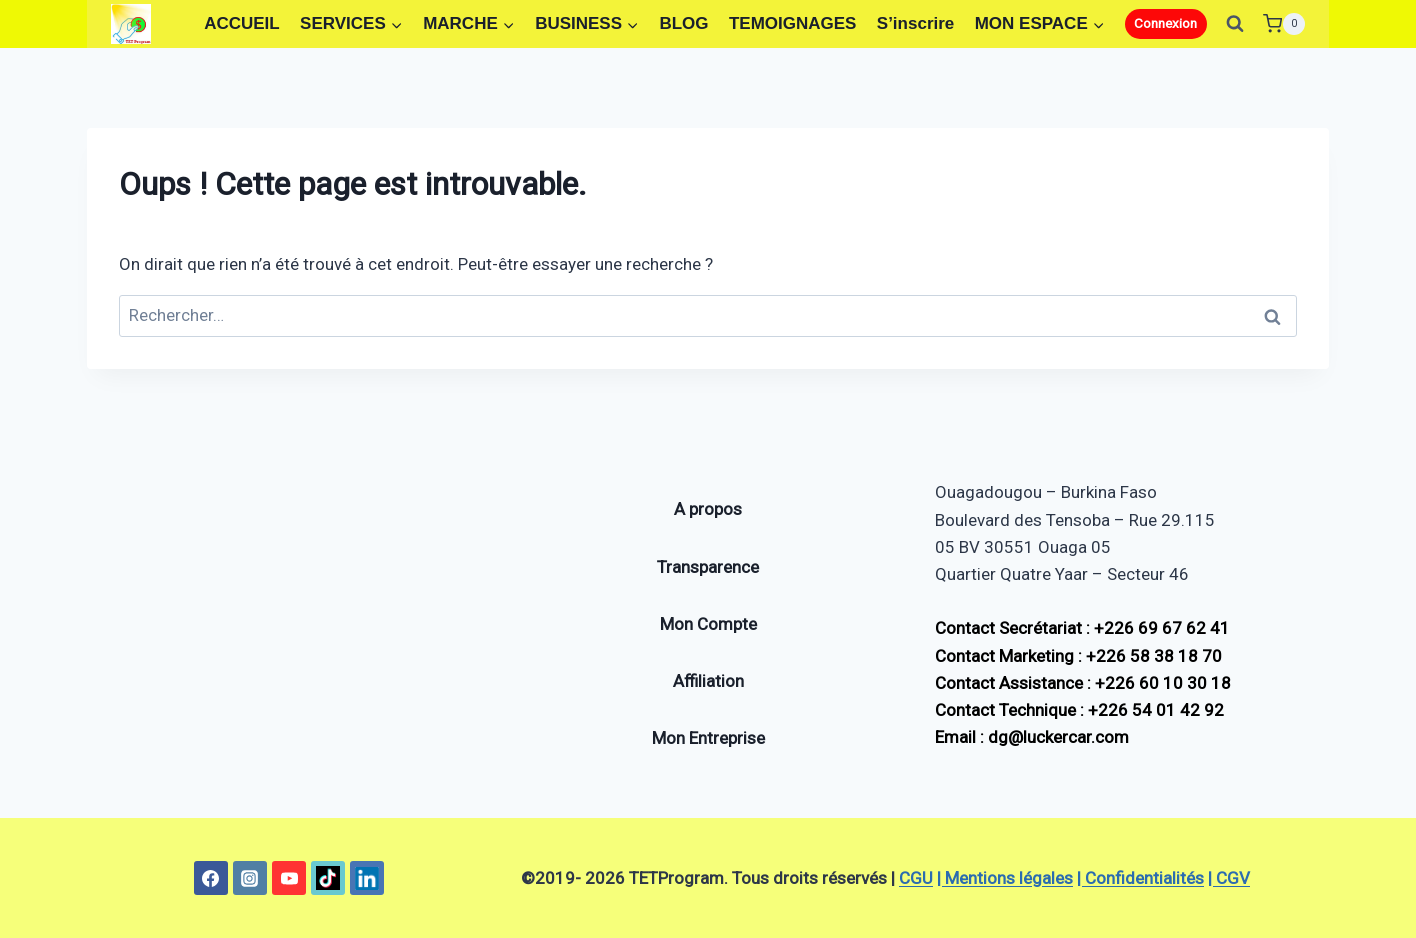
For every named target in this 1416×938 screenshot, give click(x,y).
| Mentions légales (1005, 878)
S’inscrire (916, 23)
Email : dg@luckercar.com (1032, 737)
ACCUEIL (242, 23)
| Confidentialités (1140, 878)
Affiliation (708, 681)
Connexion (1165, 23)
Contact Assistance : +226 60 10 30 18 (1083, 683)
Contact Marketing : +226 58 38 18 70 (1078, 656)
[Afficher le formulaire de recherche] (1235, 24)
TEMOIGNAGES (793, 23)
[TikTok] (328, 878)
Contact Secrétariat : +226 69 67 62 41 (1082, 628)
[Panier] (1284, 23)
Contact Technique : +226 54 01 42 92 (1079, 710)
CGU (916, 878)
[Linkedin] (367, 878)
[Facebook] (211, 878)
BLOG (683, 23)
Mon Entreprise (708, 738)
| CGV (1229, 878)
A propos (708, 509)
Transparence (708, 567)
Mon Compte (708, 624)
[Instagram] (250, 878)
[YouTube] (289, 878)
